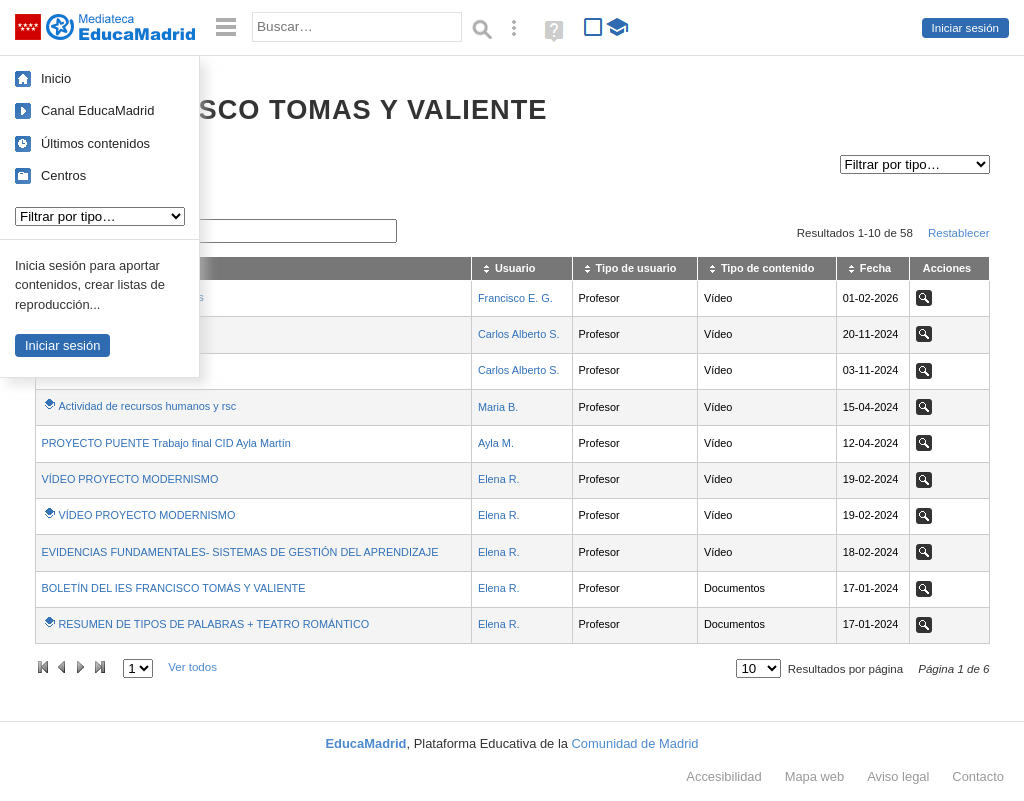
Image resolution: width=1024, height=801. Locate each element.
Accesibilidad (723, 776)
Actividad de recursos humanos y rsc (148, 406)
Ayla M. (496, 443)
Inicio (56, 78)
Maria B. (498, 407)
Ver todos (192, 667)
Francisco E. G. (515, 298)
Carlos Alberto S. (519, 334)
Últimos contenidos (95, 143)
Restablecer (959, 233)
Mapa (815, 776)
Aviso (898, 776)
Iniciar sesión (965, 28)
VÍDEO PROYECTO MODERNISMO (130, 479)
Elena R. (499, 479)
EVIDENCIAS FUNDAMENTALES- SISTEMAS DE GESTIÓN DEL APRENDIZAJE (240, 552)
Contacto (978, 776)
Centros (63, 175)
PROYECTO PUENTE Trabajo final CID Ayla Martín (166, 443)
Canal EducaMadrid (97, 110)
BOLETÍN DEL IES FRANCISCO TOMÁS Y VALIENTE (174, 588)
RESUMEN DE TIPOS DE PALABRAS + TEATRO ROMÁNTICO (214, 624)
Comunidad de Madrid (635, 743)
